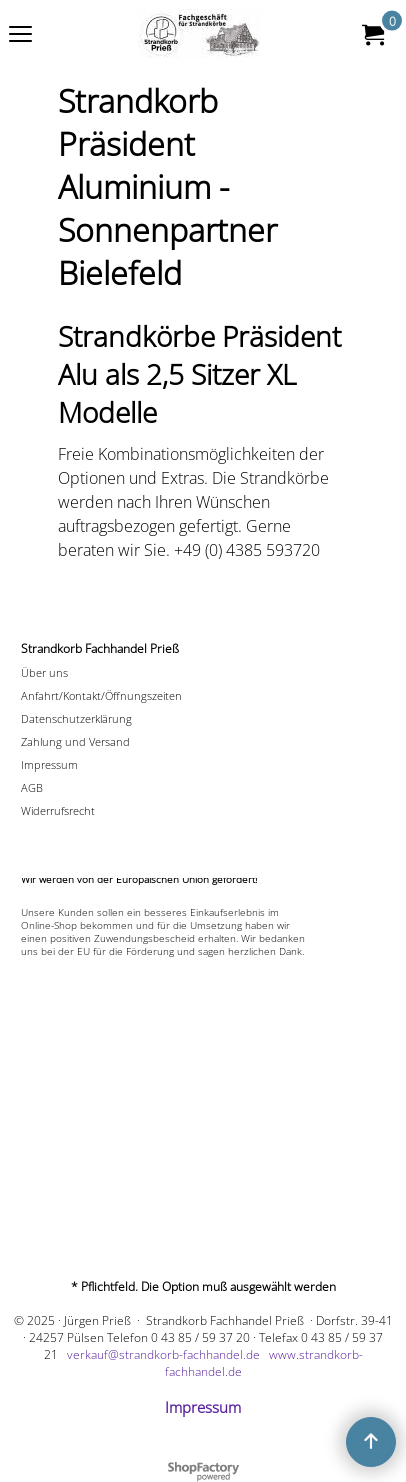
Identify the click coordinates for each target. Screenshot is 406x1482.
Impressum (203, 1407)
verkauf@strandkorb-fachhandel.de (163, 1354)
